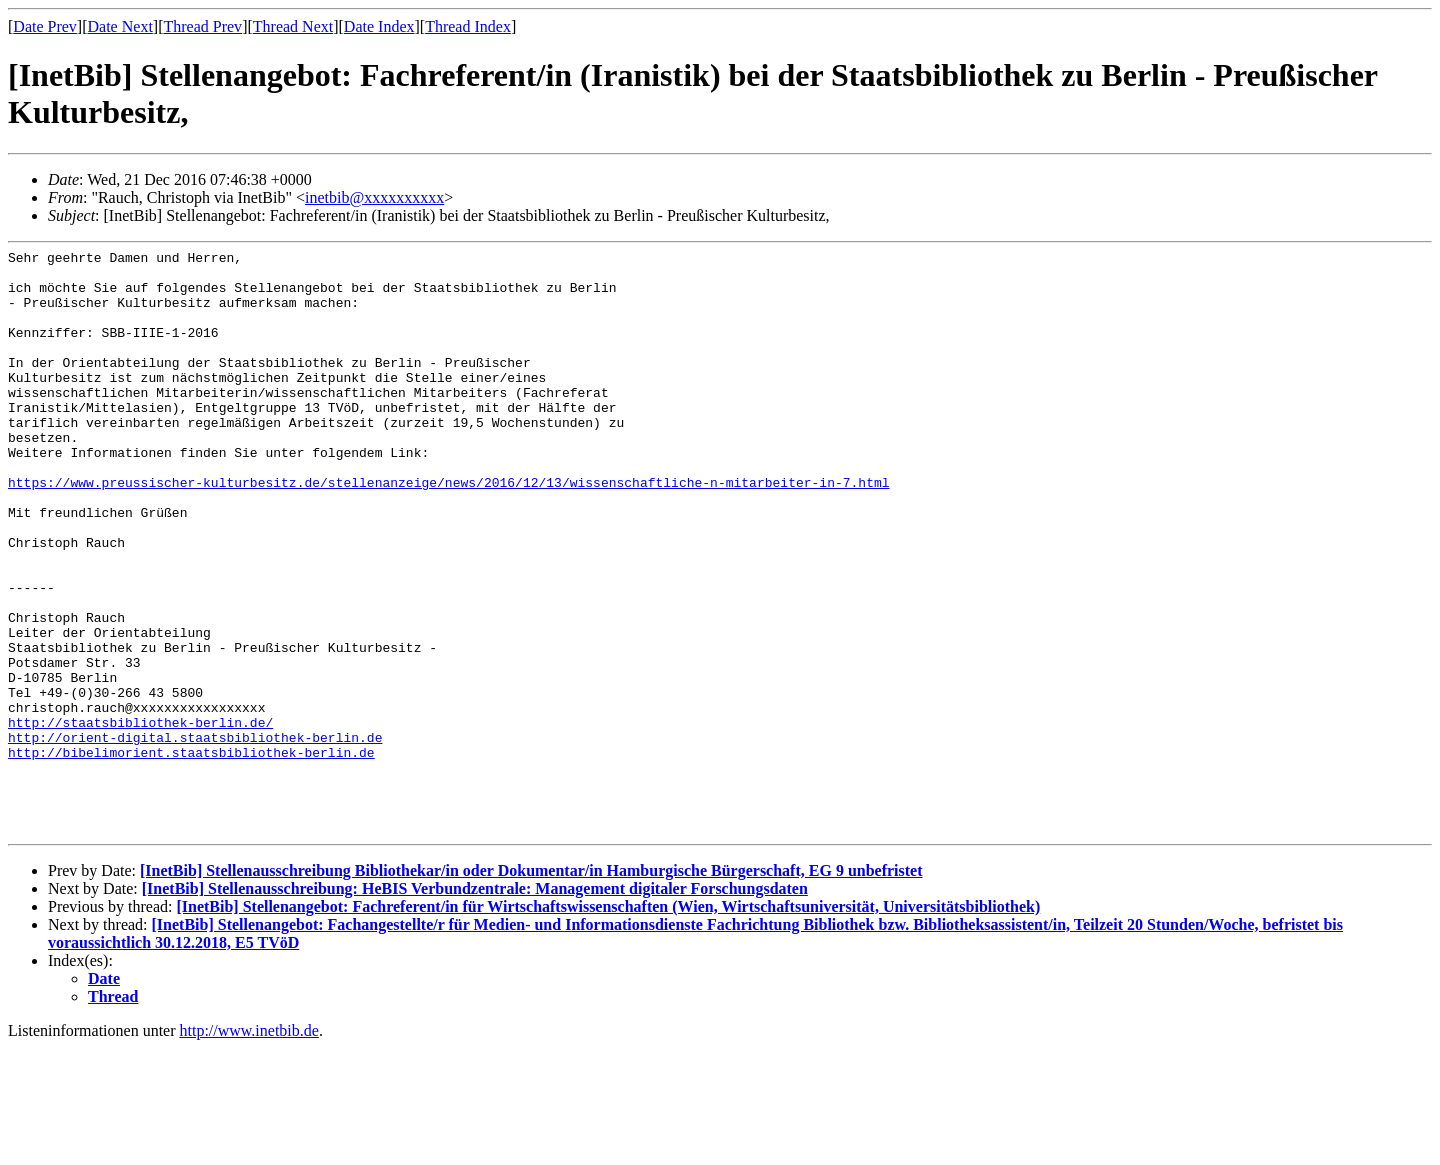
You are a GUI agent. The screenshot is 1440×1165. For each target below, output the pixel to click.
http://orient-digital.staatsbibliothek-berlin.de (195, 836)
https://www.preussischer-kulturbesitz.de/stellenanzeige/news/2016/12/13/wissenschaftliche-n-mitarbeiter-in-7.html (448, 530)
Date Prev (45, 26)
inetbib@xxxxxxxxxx (374, 197)
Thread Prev (202, 26)
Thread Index (468, 26)
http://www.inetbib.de (249, 1147)
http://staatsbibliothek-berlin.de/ (140, 818)
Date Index (379, 26)
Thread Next (293, 26)
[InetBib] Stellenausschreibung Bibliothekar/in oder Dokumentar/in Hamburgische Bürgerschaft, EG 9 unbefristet (531, 987)
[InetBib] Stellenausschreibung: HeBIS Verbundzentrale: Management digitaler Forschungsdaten (475, 1005)
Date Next (120, 26)
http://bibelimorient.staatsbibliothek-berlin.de (191, 854)
